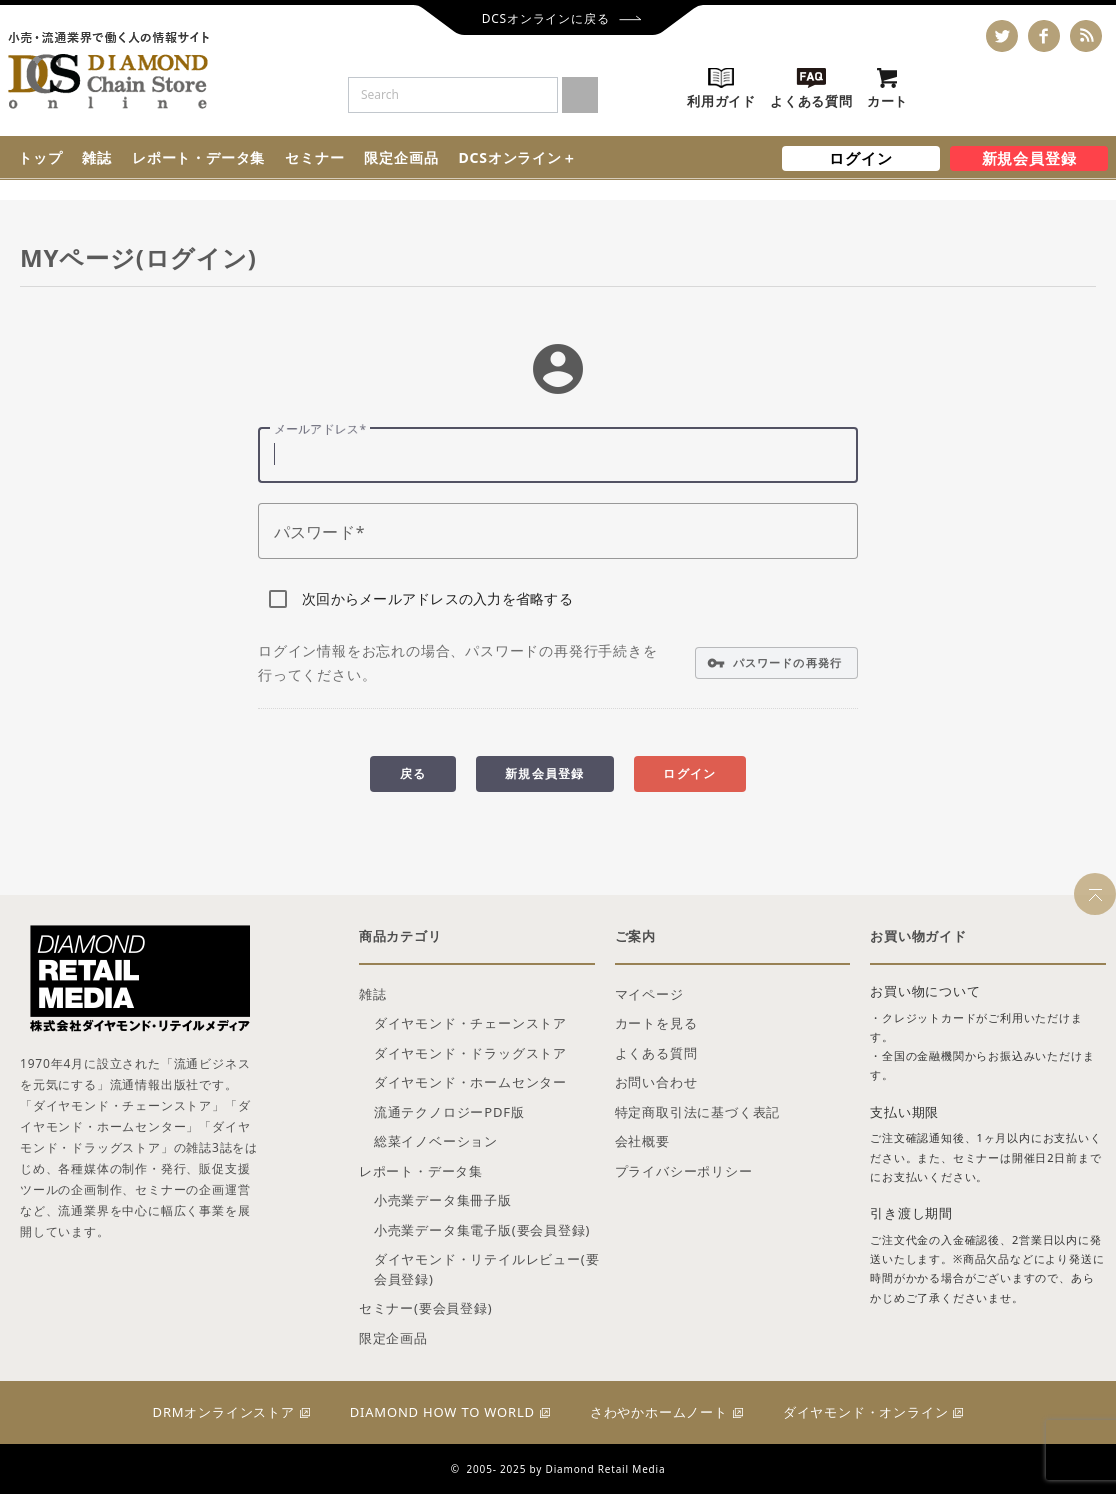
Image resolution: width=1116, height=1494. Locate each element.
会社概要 (642, 1141)
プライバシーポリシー (684, 1171)
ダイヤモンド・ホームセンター (470, 1082)
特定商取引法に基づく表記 (698, 1112)
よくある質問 (656, 1053)
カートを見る (656, 1023)
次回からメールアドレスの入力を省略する (437, 598)
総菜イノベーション (436, 1141)
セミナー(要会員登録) (426, 1308)
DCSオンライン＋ (517, 157)
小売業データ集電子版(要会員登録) (482, 1230)
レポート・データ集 (198, 157)
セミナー (314, 157)
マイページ (649, 994)
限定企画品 (401, 157)
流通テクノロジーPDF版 (449, 1112)
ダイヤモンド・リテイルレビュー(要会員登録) (487, 1269)
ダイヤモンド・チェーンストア (470, 1023)
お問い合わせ (656, 1082)
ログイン (860, 158)
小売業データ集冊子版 (443, 1200)
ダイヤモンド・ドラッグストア (470, 1053)
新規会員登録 (1029, 158)
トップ (40, 157)
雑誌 (97, 157)
